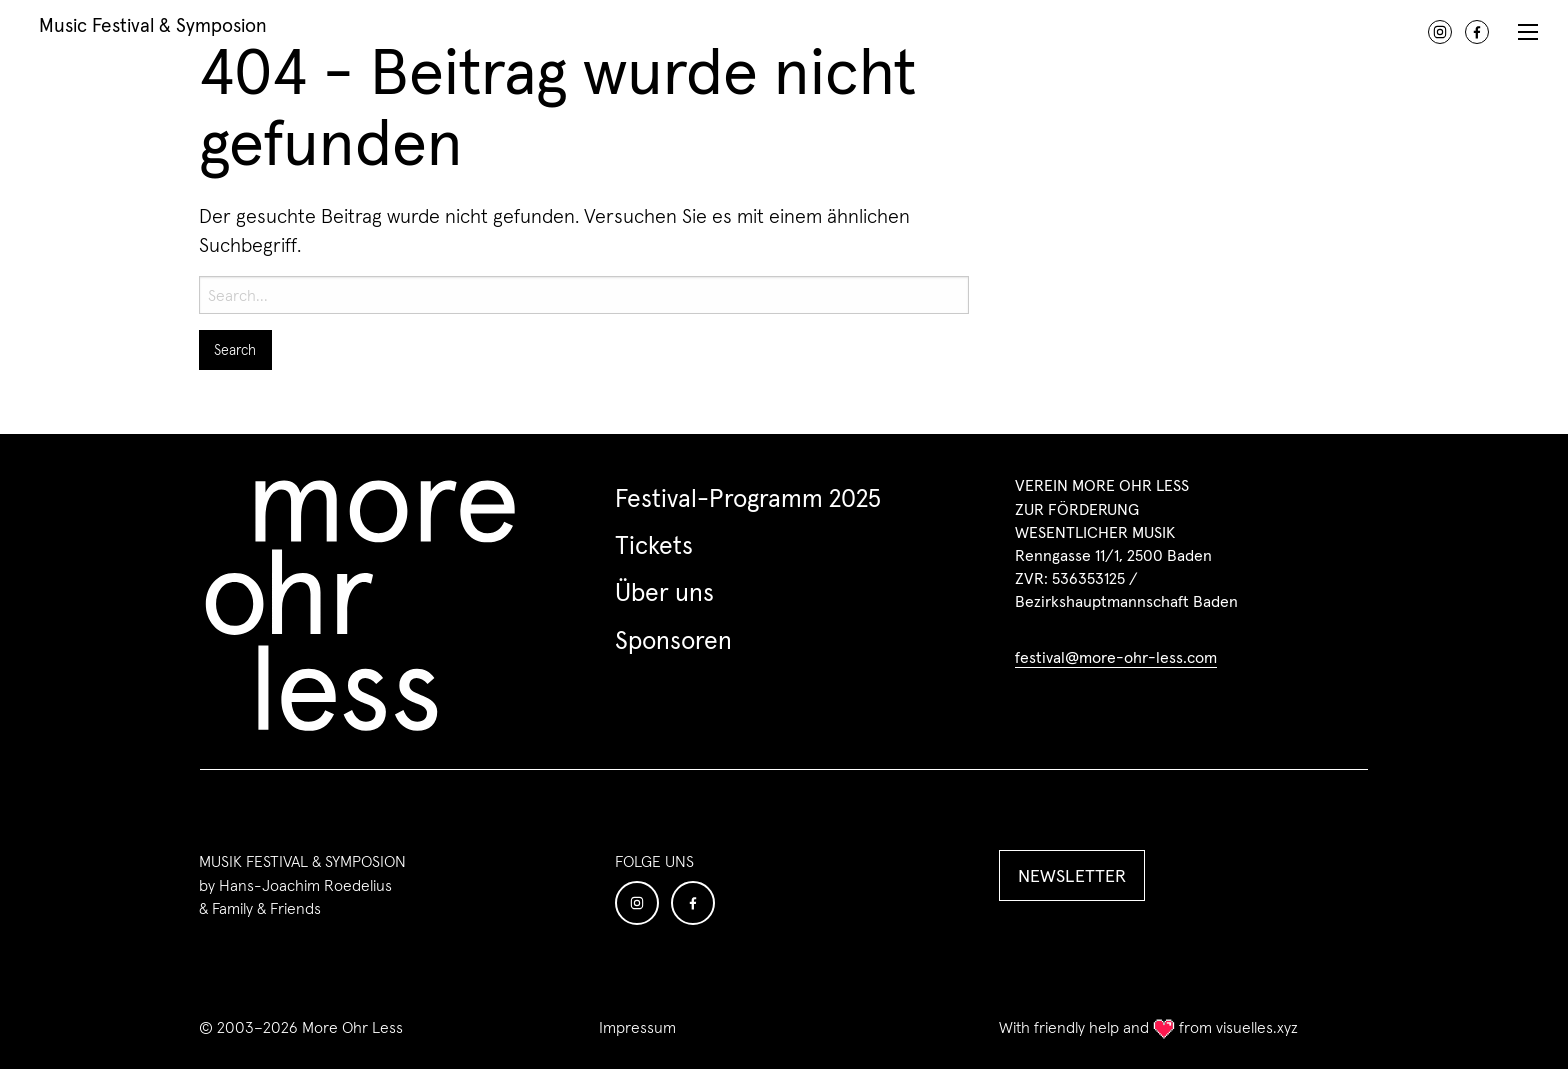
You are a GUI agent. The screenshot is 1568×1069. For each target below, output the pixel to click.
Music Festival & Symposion (153, 24)
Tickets (654, 545)
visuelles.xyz (1257, 1027)
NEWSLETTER (1072, 875)
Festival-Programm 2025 (748, 498)
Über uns (664, 592)
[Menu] (1528, 30)
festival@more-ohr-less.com (1116, 657)
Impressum (637, 1028)
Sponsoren (673, 640)
